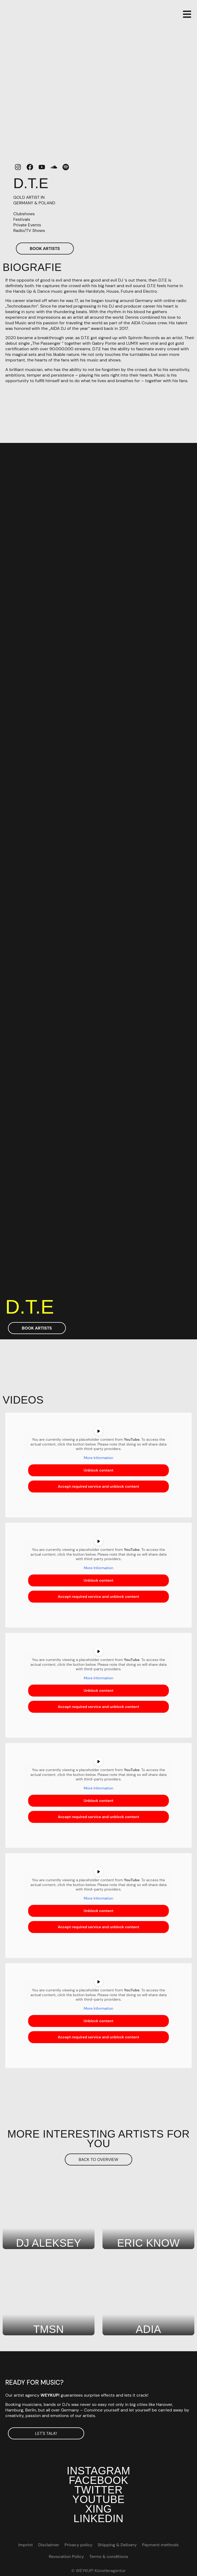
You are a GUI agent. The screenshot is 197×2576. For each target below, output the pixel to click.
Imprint (25, 2545)
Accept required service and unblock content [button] (98, 1486)
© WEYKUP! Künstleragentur (98, 2570)
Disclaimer (48, 2545)
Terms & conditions (108, 2556)
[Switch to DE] (146, 2556)
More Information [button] (98, 1458)
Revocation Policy (66, 2556)
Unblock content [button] (98, 1470)
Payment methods (160, 2545)
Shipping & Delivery (117, 2545)
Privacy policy (78, 2545)
